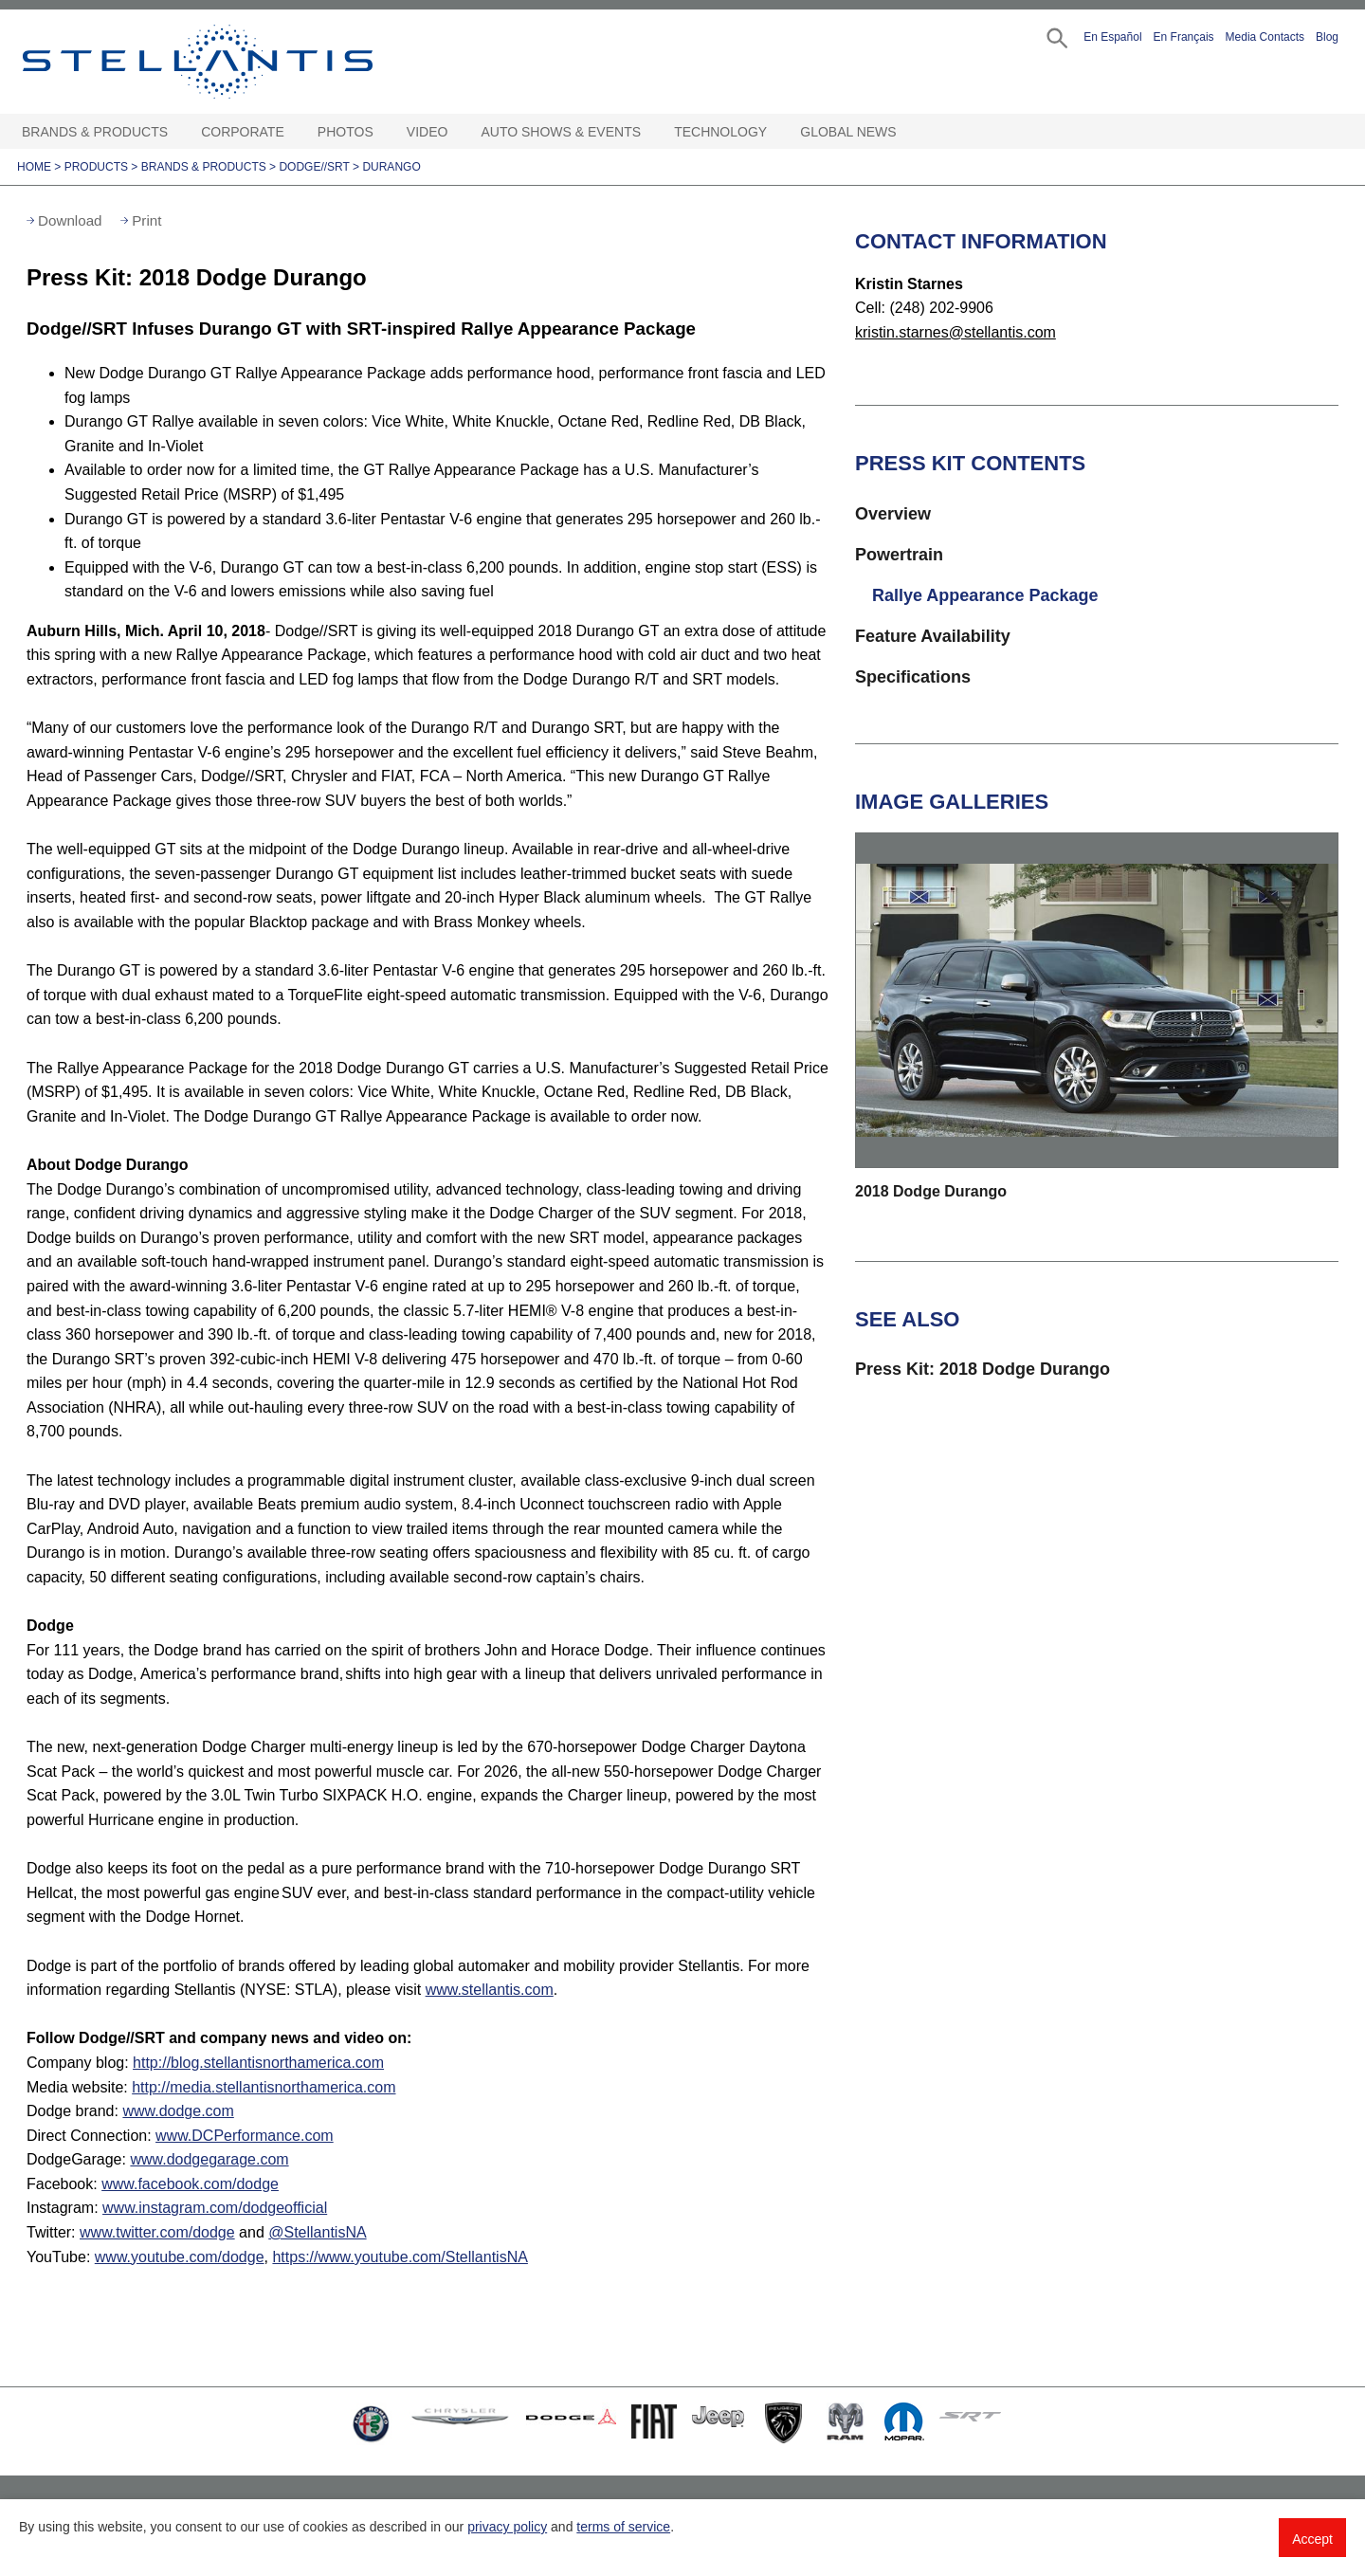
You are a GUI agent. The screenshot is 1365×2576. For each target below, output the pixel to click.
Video (427, 131)
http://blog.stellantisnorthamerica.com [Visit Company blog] (258, 2063)
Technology (720, 131)
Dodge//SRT (314, 167)
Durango (391, 167)
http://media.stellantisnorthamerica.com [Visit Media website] (263, 2087)
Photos (345, 131)
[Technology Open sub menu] (776, 132)
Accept (1312, 2539)
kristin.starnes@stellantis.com (955, 332)
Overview (893, 513)
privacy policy (507, 2526)
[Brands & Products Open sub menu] (177, 132)
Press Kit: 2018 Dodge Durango (982, 1369)
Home (34, 167)
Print (146, 220)
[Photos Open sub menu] (383, 132)
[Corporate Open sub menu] (294, 132)
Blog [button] (1327, 37)
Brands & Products (95, 131)
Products (96, 167)
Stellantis (241, 62)
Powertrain (899, 554)
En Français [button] (1184, 37)
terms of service (623, 2526)
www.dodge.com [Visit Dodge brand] (177, 2111)
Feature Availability (932, 636)
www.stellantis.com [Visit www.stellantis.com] (490, 1990)
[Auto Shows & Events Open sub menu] (650, 132)
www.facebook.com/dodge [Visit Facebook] (190, 2184)
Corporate (242, 131)
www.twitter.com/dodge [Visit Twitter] (157, 2232)
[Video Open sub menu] (457, 132)
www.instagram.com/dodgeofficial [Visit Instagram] (214, 2208)
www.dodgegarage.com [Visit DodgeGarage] (209, 2159)
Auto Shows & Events (562, 131)
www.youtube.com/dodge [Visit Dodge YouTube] (179, 2257)
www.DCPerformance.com (244, 2136)
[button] (1055, 36)
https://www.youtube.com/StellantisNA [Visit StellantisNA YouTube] (399, 2257)
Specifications (913, 676)
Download (70, 220)
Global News (848, 131)
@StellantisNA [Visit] (317, 2232)
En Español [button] (1112, 37)
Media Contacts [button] (1265, 37)
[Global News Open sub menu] (906, 132)
